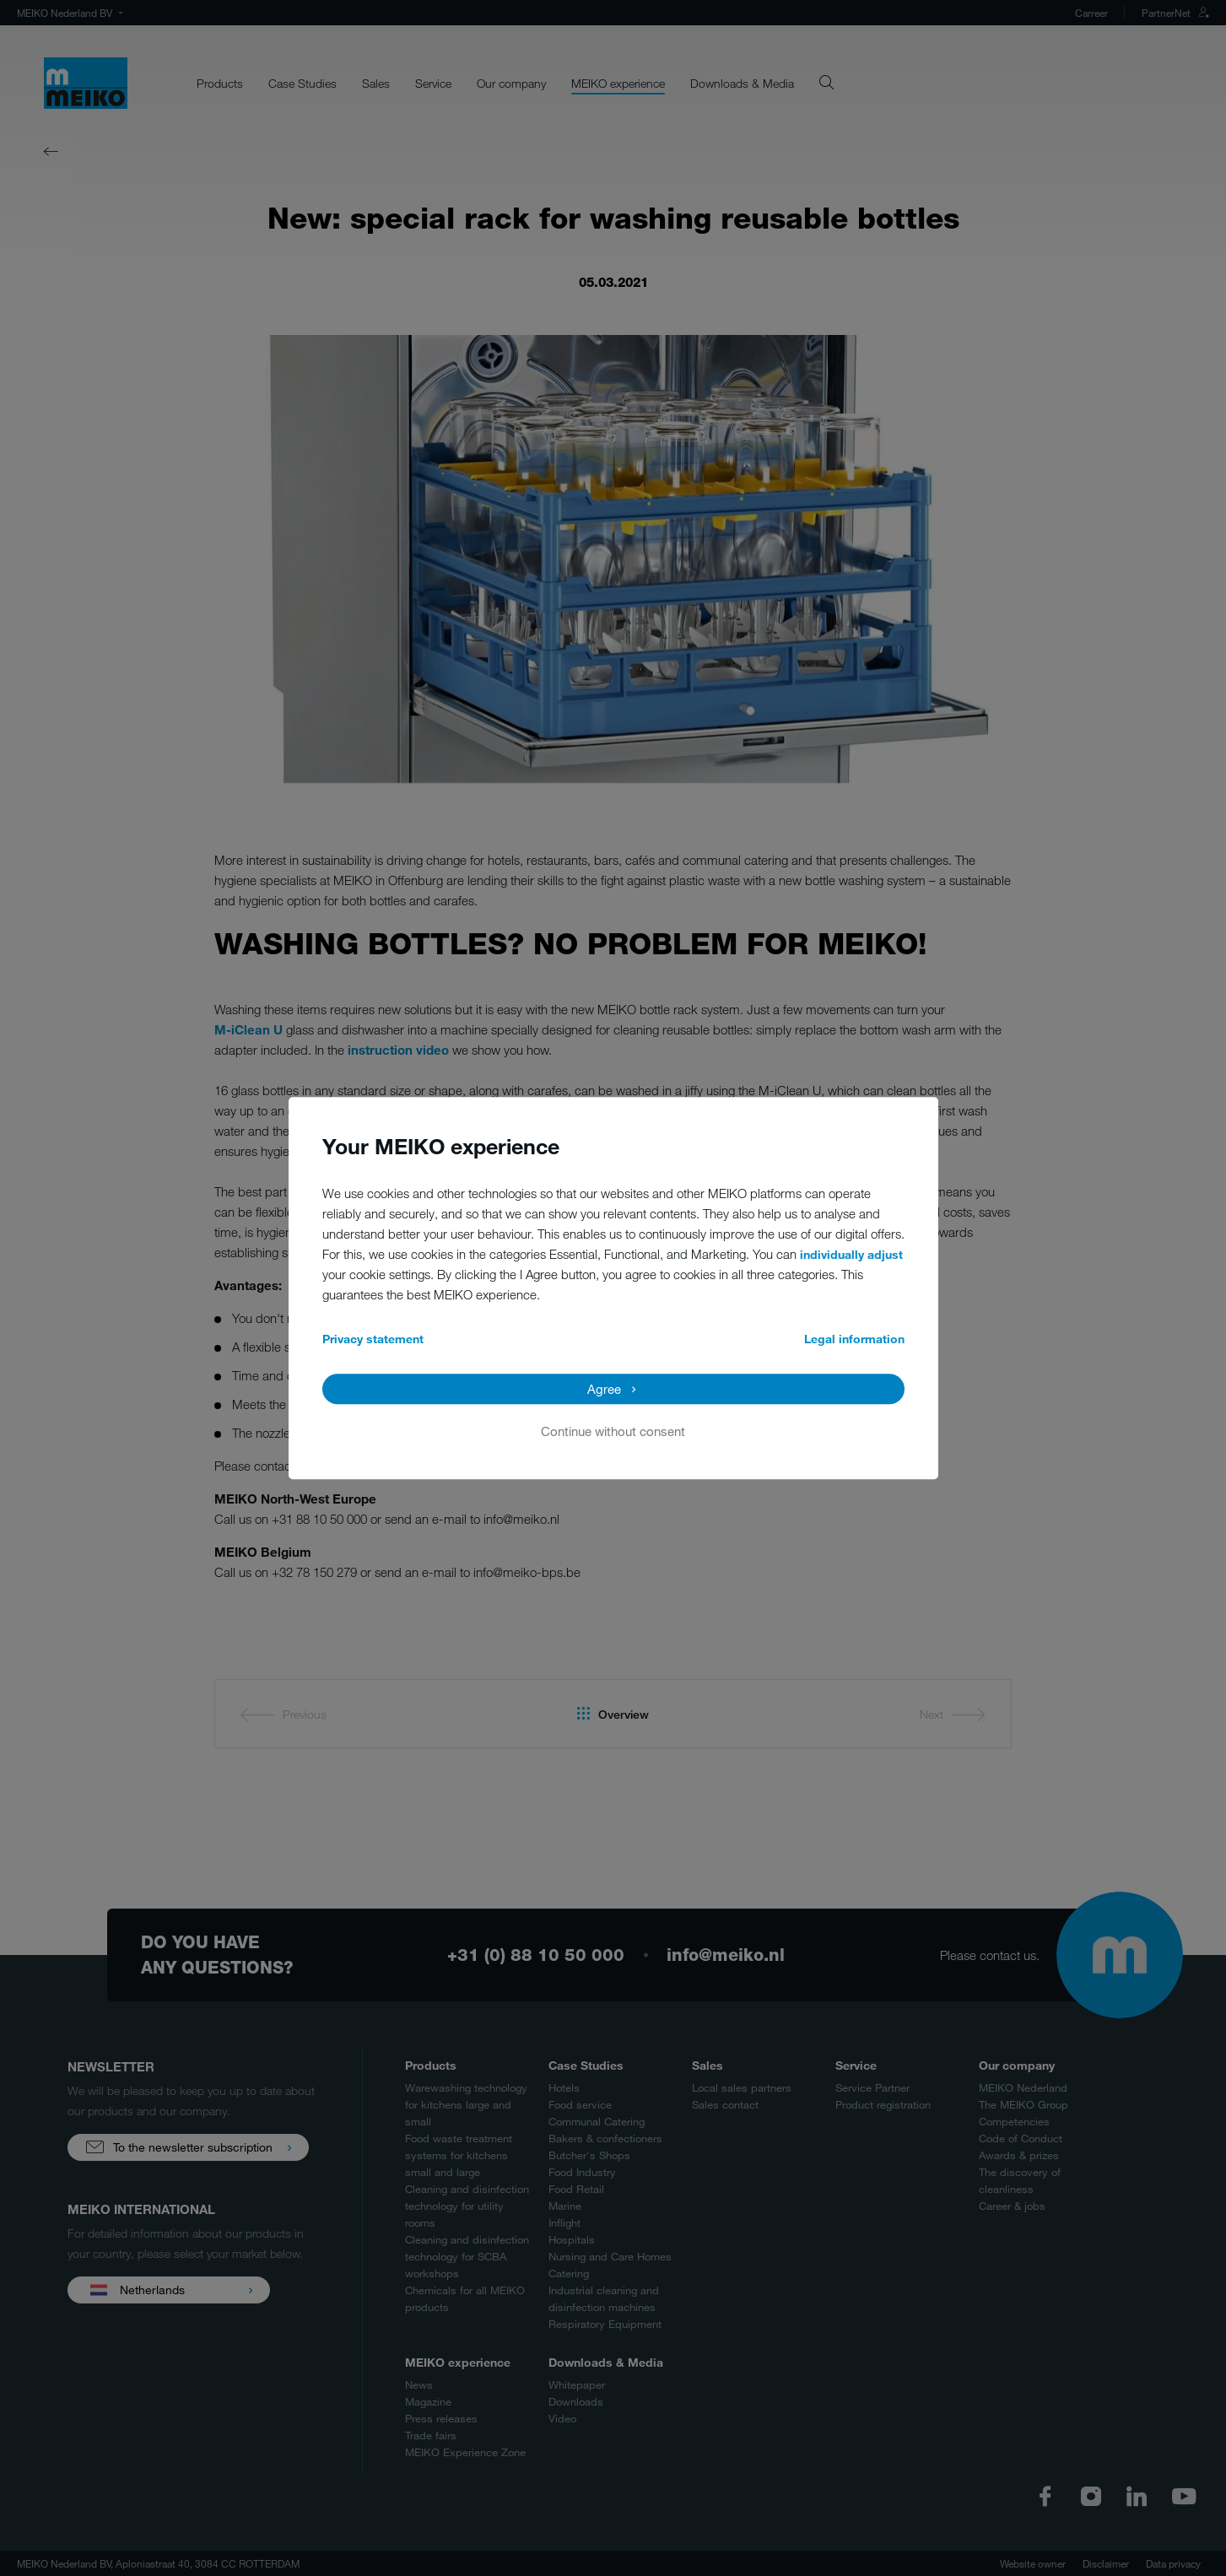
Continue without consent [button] (613, 1431)
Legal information (854, 1338)
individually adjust (851, 1254)
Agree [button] (604, 1388)
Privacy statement (373, 1338)
